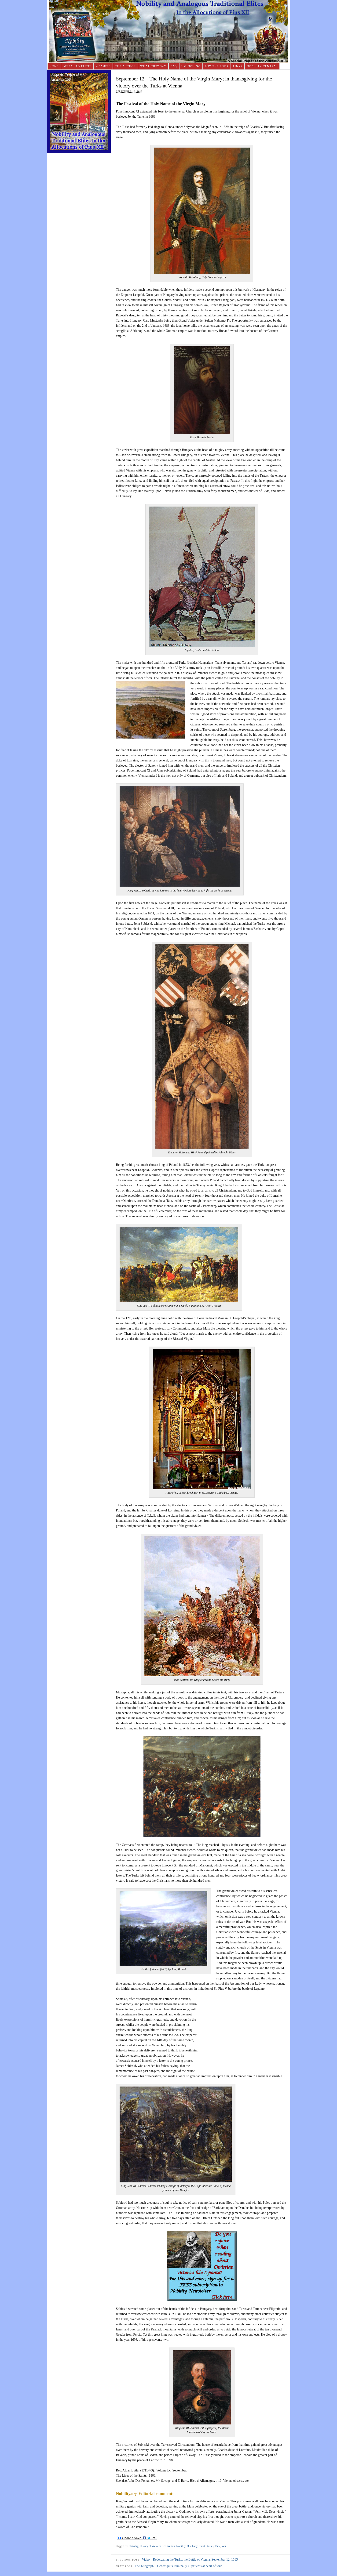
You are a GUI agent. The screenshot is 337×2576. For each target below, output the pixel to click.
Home (54, 66)
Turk (217, 2546)
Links (237, 66)
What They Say (153, 66)
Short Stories (206, 2546)
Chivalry (133, 2546)
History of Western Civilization (157, 2546)
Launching (191, 66)
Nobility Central (262, 66)
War (224, 2546)
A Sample (103, 66)
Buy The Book (217, 66)
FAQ (174, 66)
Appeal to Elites (77, 66)
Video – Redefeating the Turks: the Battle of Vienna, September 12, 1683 (190, 2559)
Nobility (180, 2546)
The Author (125, 66)
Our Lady (192, 2546)
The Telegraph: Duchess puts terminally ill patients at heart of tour (178, 2566)
